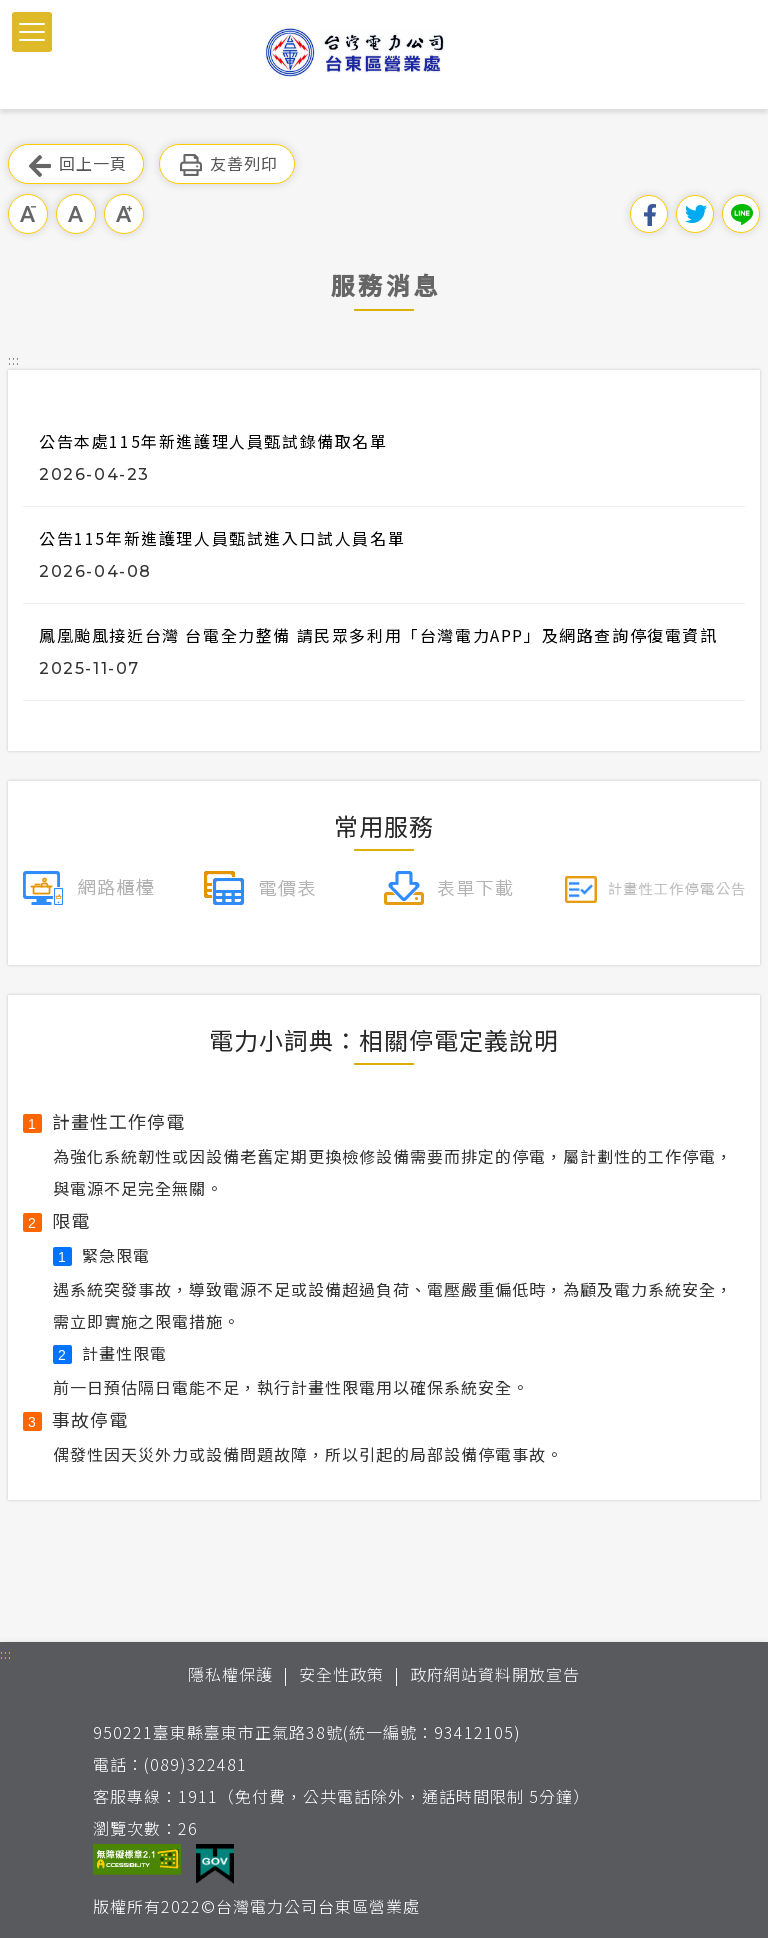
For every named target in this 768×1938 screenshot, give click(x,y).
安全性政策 (341, 1674)
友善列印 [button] (227, 164)
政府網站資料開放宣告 (495, 1674)
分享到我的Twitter (695, 214)
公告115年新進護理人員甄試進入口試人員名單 (222, 538)
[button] (32, 32)
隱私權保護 (230, 1674)
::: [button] (14, 359)
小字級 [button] (28, 214)
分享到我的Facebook (649, 214)
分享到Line (741, 214)
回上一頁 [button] (76, 164)
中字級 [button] (76, 214)
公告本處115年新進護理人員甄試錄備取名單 (213, 441)
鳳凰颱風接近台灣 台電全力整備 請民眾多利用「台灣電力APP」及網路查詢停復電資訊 (378, 635)
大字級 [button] (124, 214)
